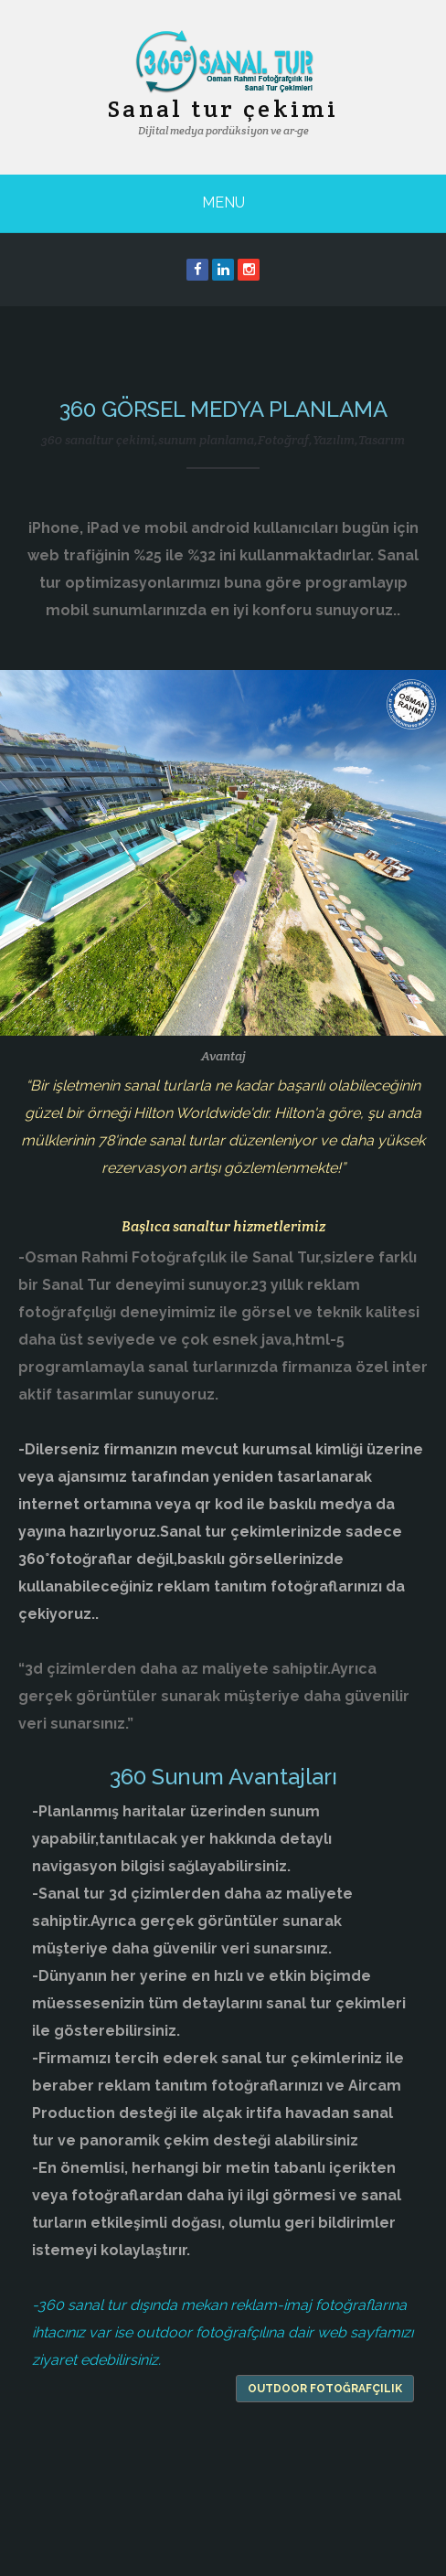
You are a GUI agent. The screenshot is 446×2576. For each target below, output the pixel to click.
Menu (223, 202)
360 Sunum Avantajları (223, 1776)
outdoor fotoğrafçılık (325, 2388)
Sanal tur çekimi (223, 108)
